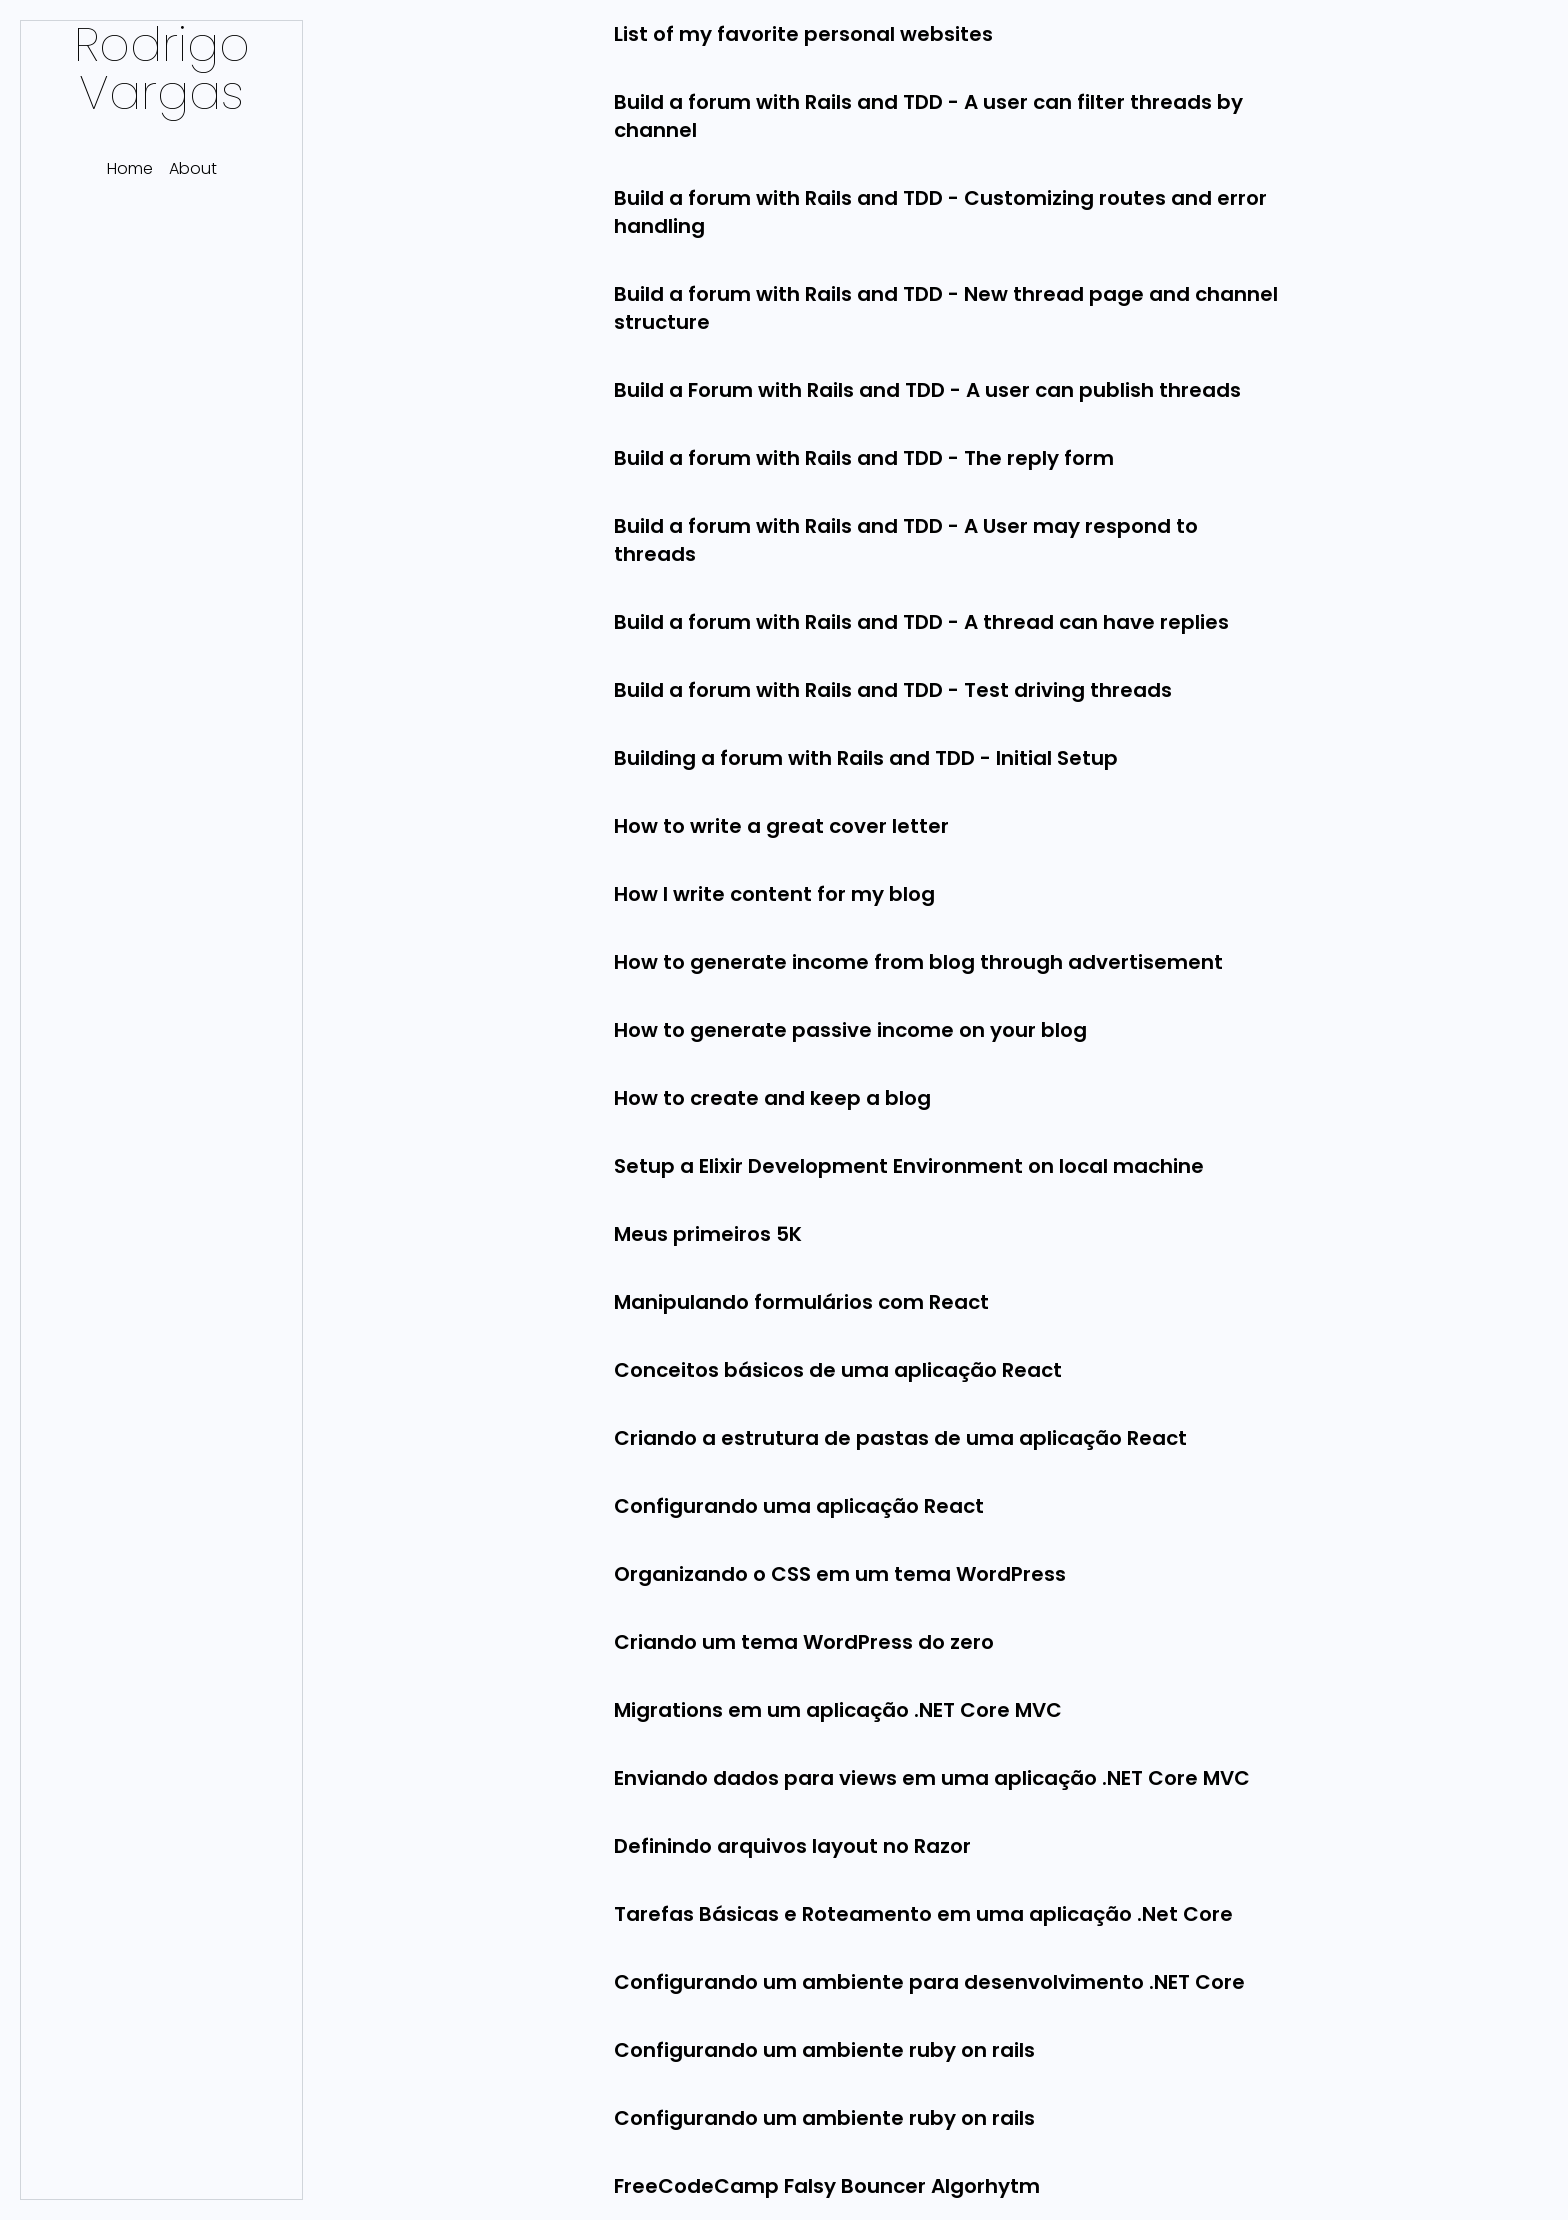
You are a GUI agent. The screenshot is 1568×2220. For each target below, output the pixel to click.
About (193, 168)
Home (130, 168)
